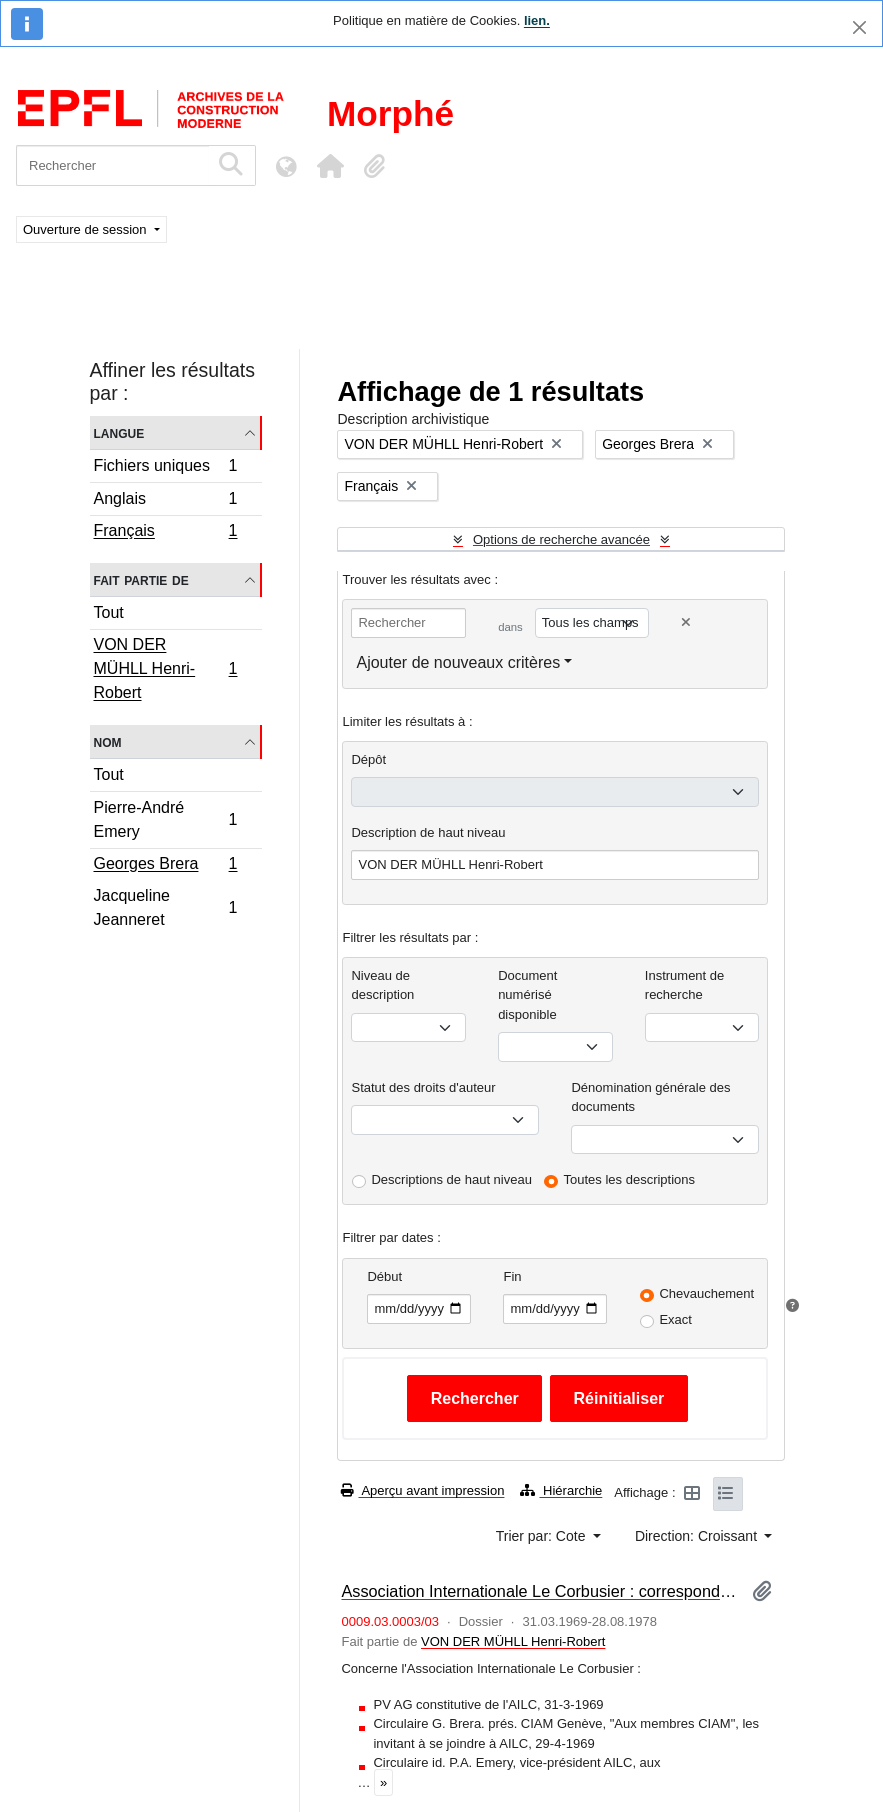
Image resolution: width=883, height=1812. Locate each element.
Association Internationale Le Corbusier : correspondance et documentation (538, 1591)
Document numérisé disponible (527, 995)
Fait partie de (141, 579)
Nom (108, 741)
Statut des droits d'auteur (423, 1087)
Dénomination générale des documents (650, 1097)
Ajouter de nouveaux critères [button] (458, 662)
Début (384, 1276)
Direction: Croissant (698, 1536)
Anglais (165, 501)
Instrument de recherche (685, 985)
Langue (119, 432)
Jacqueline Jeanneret (165, 907)
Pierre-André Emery (165, 819)
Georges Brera (165, 866)
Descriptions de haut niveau (451, 1179)
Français (165, 533)
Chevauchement (706, 1293)
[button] (330, 166)
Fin (512, 1276)
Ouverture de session (86, 229)
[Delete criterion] (686, 622)
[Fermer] (859, 27)
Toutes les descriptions (630, 1179)
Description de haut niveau (428, 832)
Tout (109, 612)
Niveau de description (382, 985)
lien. (537, 20)
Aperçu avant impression (422, 1490)
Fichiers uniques (165, 468)
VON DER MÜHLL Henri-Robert (165, 668)
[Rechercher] (112, 165)
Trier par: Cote (543, 1536)
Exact (675, 1319)
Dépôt (368, 759)
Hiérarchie (561, 1490)
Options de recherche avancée (561, 539)
